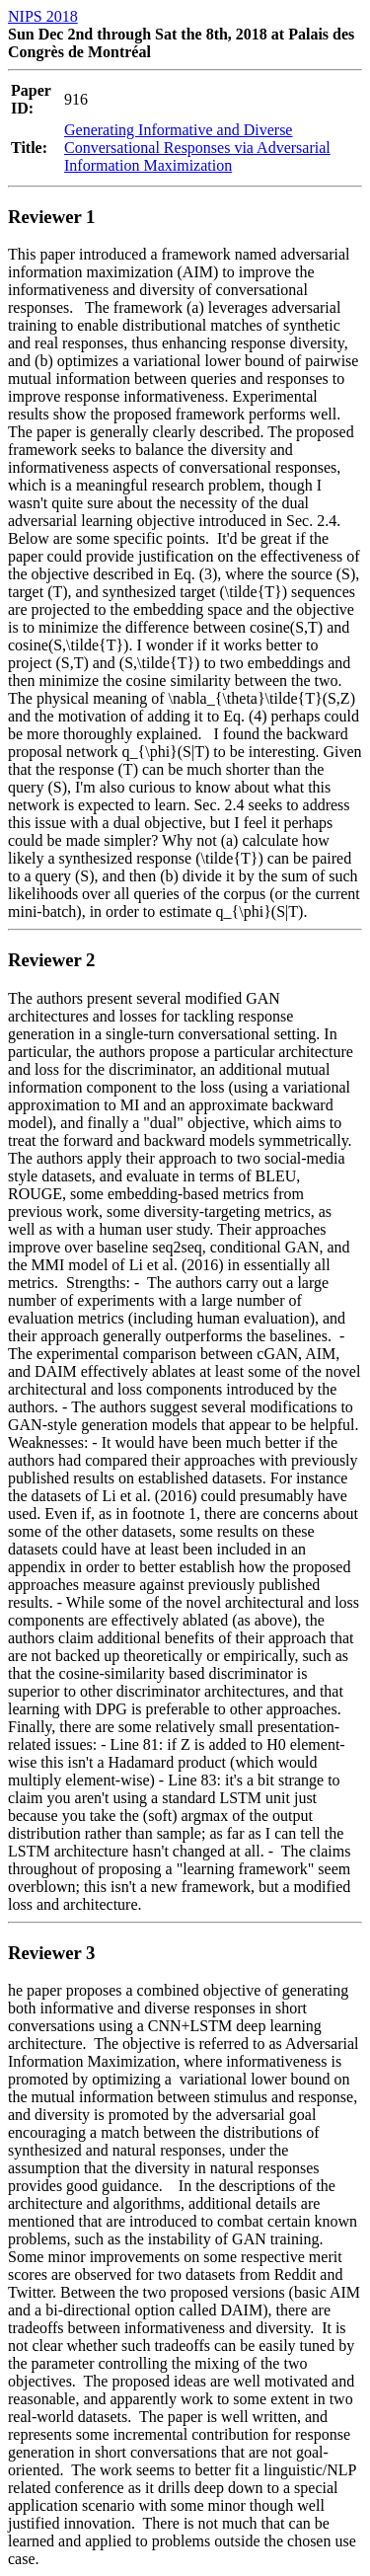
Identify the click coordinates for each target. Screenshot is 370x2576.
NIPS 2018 (43, 16)
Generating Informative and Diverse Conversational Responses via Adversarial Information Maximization (197, 147)
